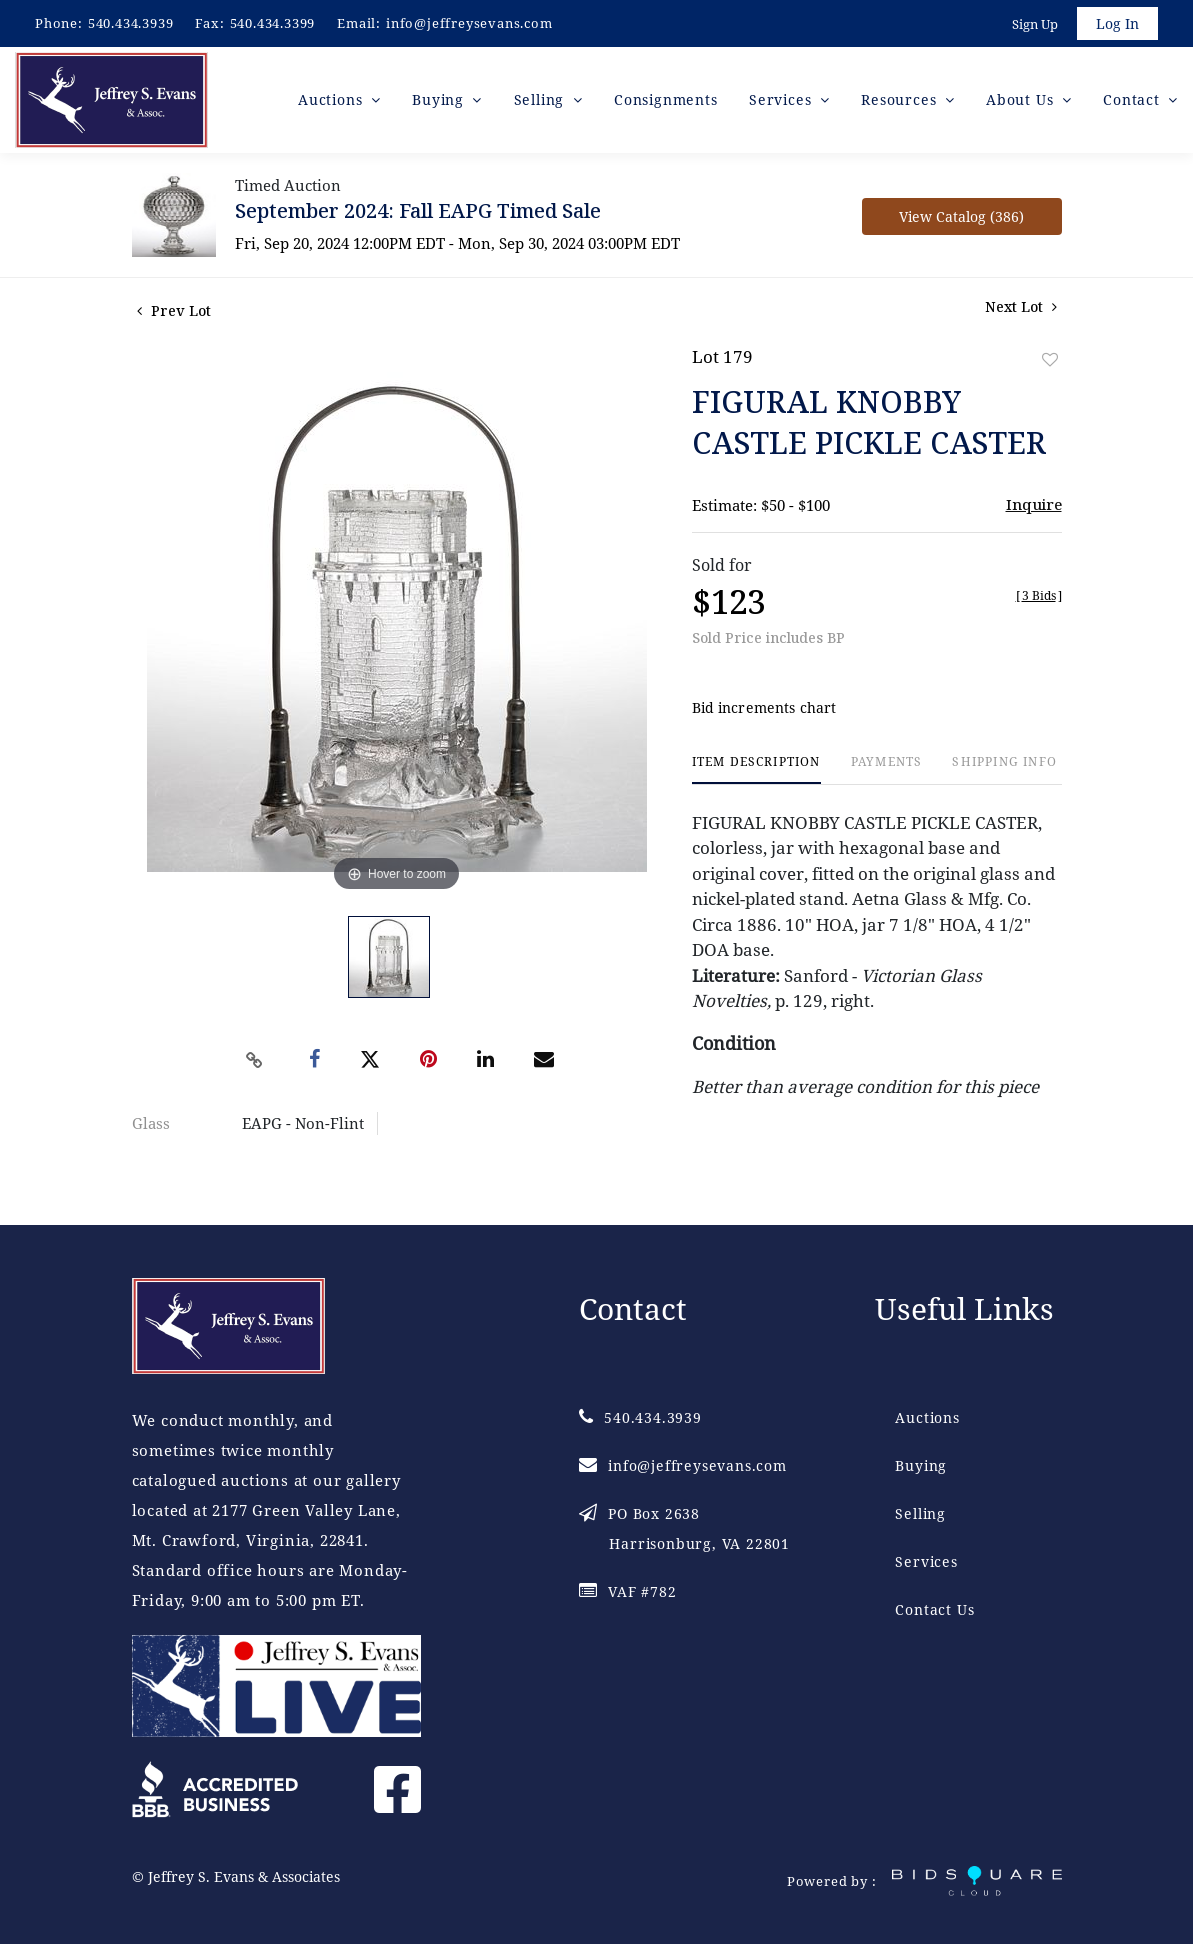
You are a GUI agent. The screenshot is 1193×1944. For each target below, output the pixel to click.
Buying (921, 1465)
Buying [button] (440, 99)
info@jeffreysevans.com (469, 23)
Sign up (1035, 24)
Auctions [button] (332, 99)
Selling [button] (541, 99)
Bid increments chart (764, 707)
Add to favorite (1050, 359)
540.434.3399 (273, 23)
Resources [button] (901, 99)
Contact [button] (1133, 99)
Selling (920, 1513)
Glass (151, 1123)
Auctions (927, 1417)
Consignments (666, 99)
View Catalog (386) (961, 216)
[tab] (756, 769)
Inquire (1034, 504)
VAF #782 (627, 1591)
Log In (1117, 23)
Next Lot (1021, 306)
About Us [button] (1022, 99)
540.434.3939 (131, 23)
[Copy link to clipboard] (254, 1060)
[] (1039, 595)
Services (926, 1561)
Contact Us (934, 1609)
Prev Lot (174, 310)
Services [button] (782, 99)
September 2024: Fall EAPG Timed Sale (418, 210)
